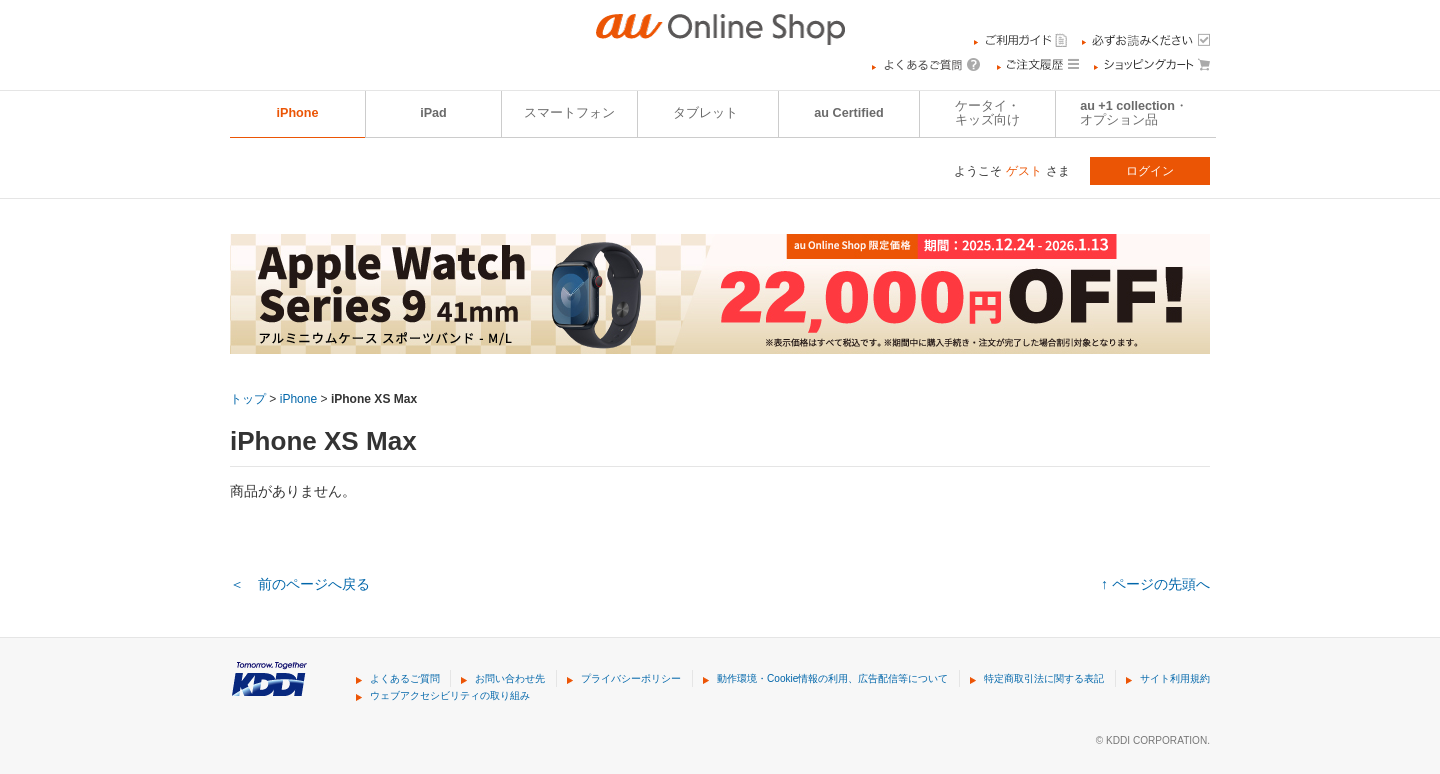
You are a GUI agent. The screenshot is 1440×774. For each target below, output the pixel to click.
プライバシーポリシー (631, 678)
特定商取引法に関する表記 (1044, 678)
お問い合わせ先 (510, 678)
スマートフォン (569, 113)
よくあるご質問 (405, 678)
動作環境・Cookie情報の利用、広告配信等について (832, 678)
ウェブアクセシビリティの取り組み (450, 695)
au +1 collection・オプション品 (1134, 113)
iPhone (298, 113)
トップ (248, 399)
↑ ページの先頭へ (1155, 584)
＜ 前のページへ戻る (300, 584)
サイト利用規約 (1175, 678)
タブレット (705, 113)
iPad (433, 113)
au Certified (848, 113)
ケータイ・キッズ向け (987, 113)
